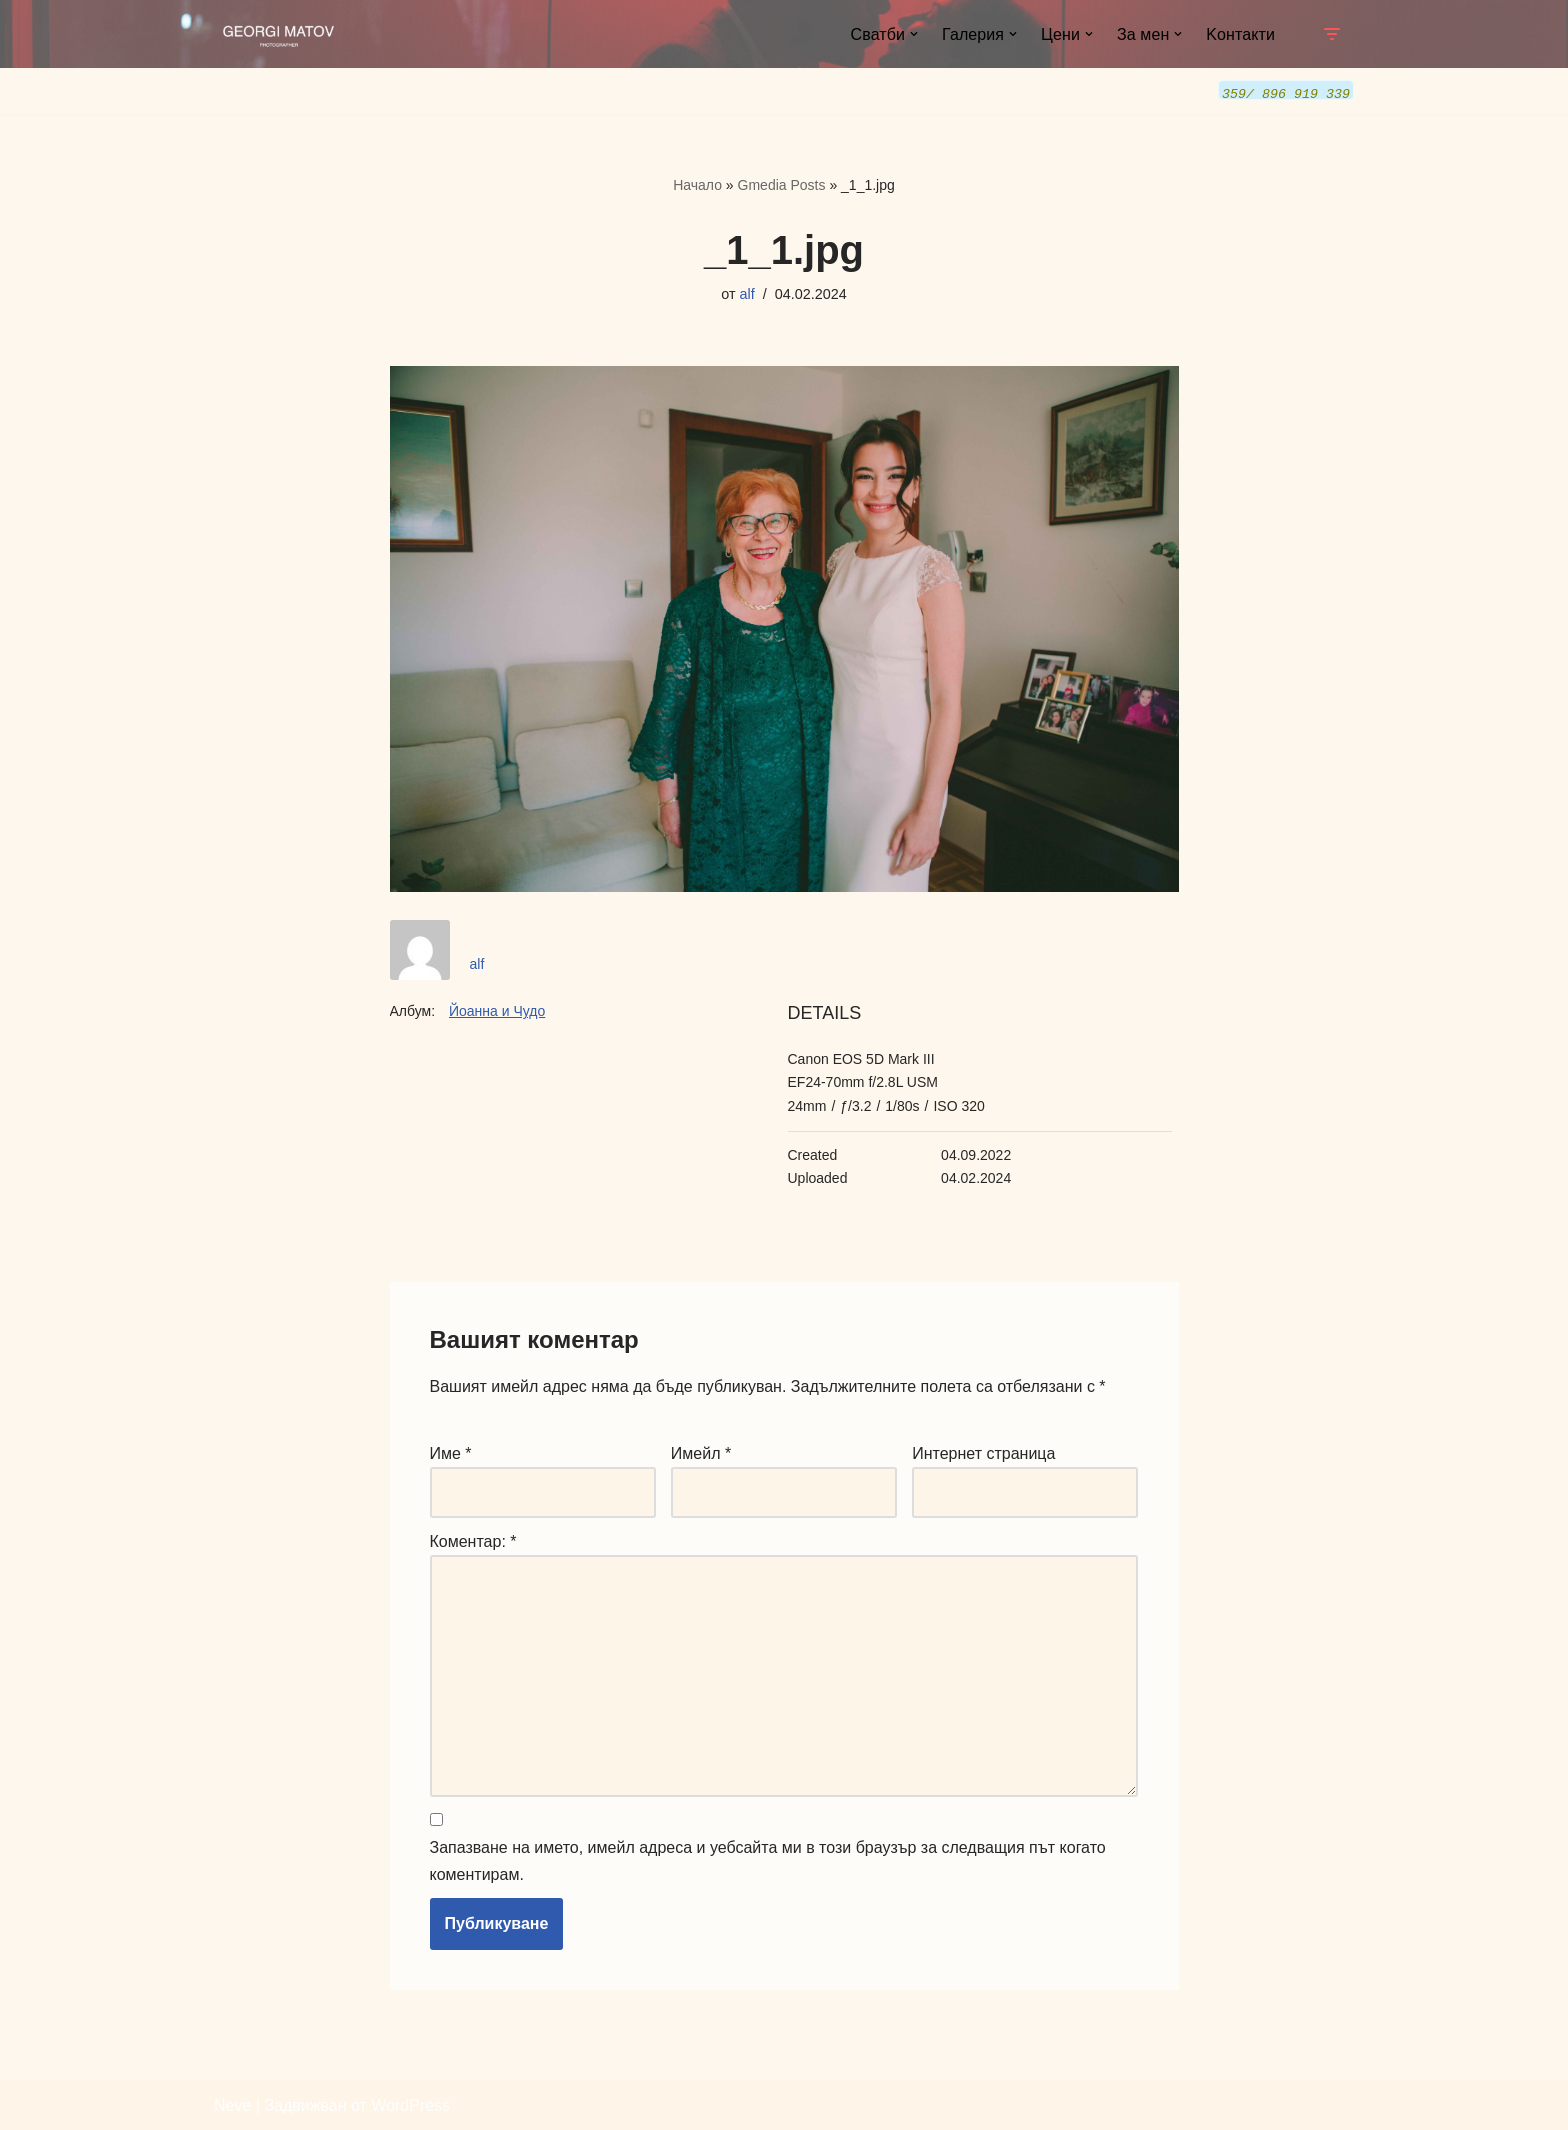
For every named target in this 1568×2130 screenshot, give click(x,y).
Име (451, 1452)
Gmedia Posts (782, 184)
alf (747, 293)
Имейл (701, 1452)
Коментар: (473, 1540)
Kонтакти (1240, 34)
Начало (697, 184)
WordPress (410, 2104)
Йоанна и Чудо (497, 1010)
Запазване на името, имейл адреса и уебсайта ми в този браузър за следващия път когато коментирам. (768, 1860)
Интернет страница (983, 1452)
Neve (232, 2104)
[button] (914, 34)
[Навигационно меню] (1331, 34)
